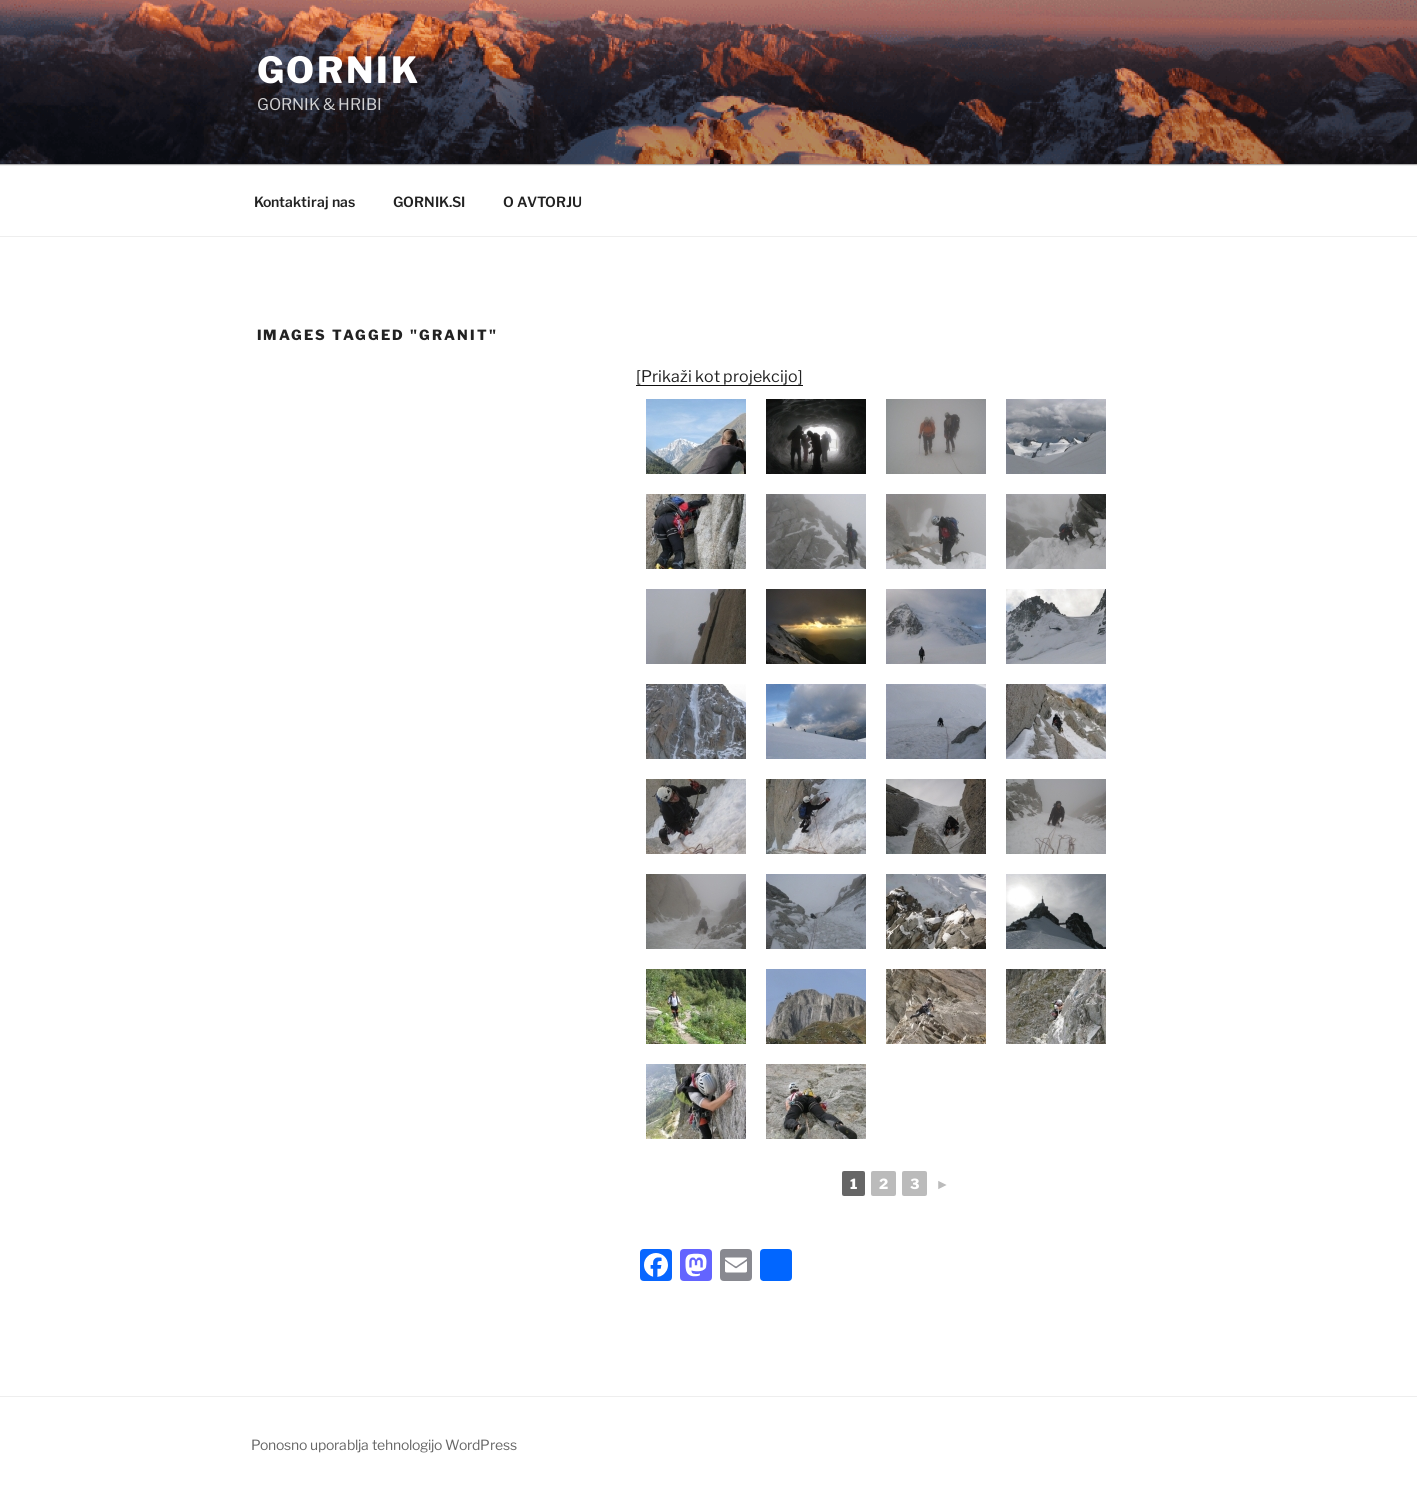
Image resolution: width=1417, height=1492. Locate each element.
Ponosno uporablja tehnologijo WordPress (384, 1444)
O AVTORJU (542, 201)
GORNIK (339, 70)
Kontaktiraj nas (304, 201)
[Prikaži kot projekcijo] (719, 376)
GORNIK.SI (429, 201)
